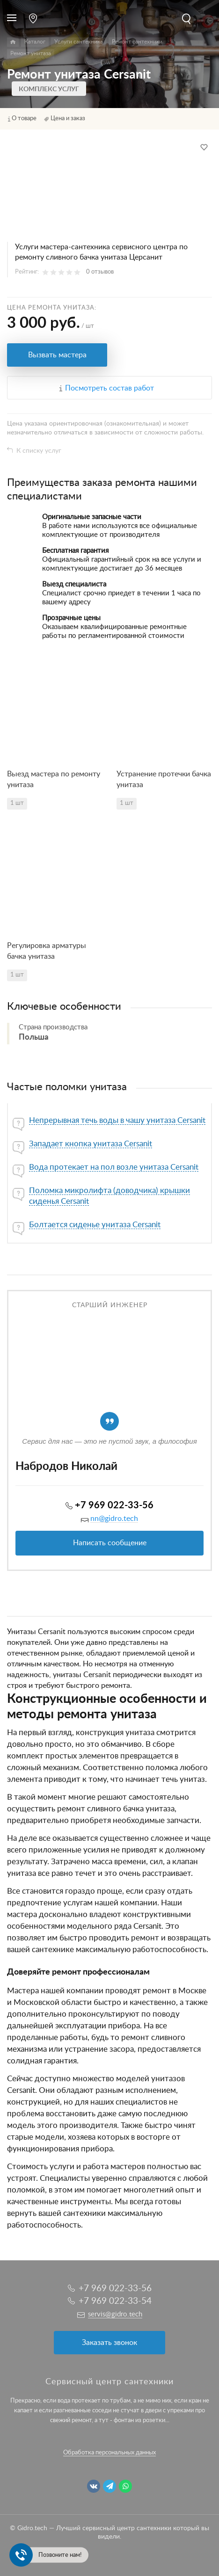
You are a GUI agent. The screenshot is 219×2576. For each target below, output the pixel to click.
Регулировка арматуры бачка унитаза (46, 951)
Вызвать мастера (57, 355)
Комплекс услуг (49, 89)
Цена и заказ (68, 119)
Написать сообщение (109, 1543)
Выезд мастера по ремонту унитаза (53, 779)
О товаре (24, 119)
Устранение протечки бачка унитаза (164, 779)
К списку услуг (38, 451)
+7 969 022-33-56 (114, 1505)
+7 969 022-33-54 (115, 2301)
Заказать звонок (109, 2342)
